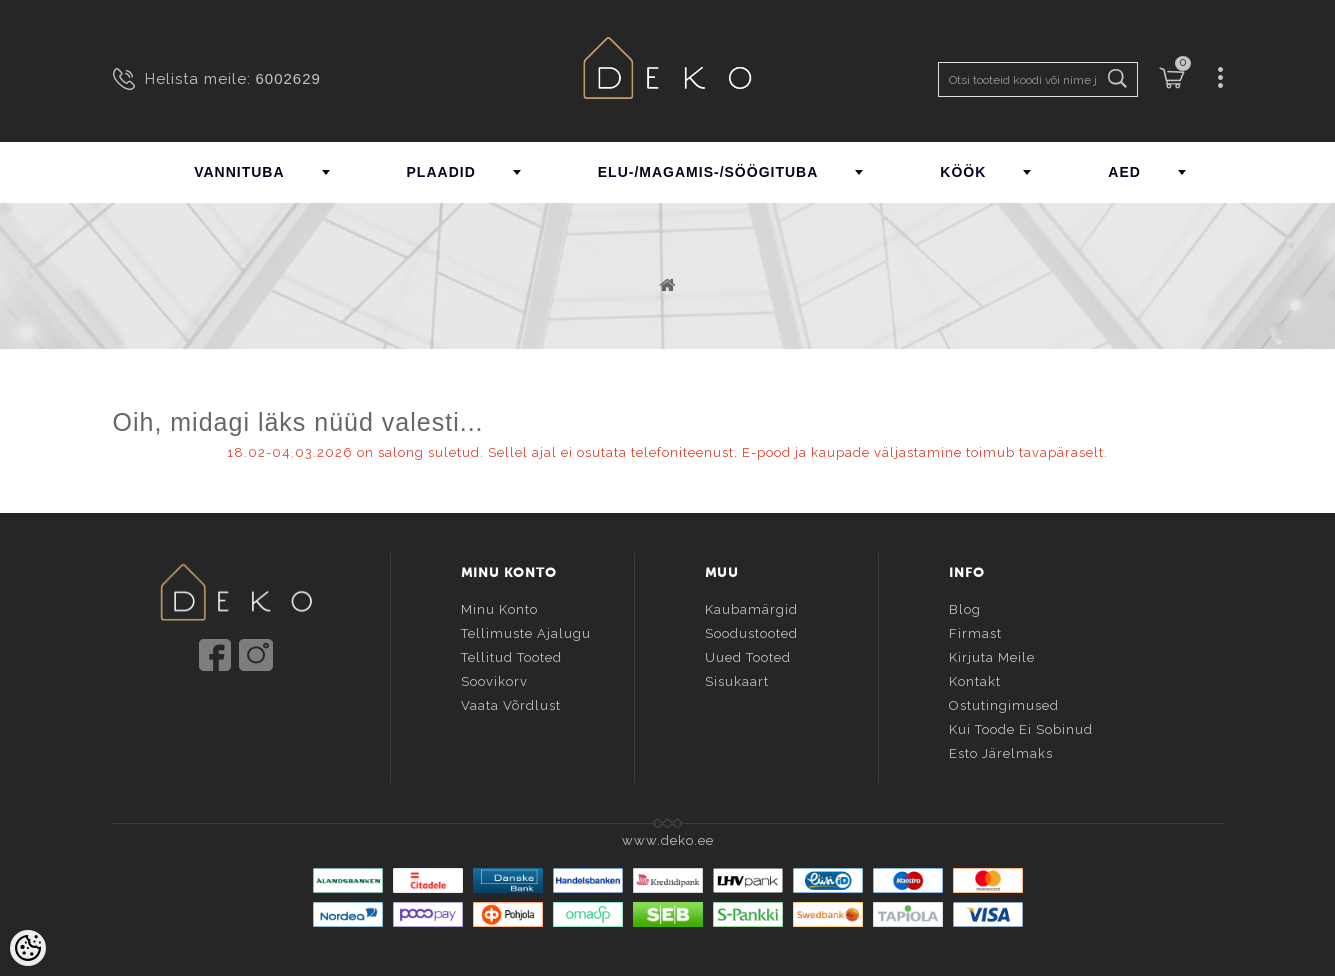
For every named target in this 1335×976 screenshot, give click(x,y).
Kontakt (975, 678)
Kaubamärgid (751, 606)
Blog (965, 606)
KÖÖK (963, 172)
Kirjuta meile (992, 654)
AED (1124, 172)
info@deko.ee (269, 713)
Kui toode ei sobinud (1021, 726)
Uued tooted (748, 654)
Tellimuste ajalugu (526, 630)
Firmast (975, 630)
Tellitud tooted (511, 654)
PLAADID (441, 172)
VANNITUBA (239, 172)
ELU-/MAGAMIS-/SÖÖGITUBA (708, 172)
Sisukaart (737, 678)
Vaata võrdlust (511, 702)
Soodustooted (751, 630)
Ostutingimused (1004, 702)
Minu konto (499, 606)
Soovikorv (494, 678)
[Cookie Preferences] (28, 948)
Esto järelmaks (1001, 750)
